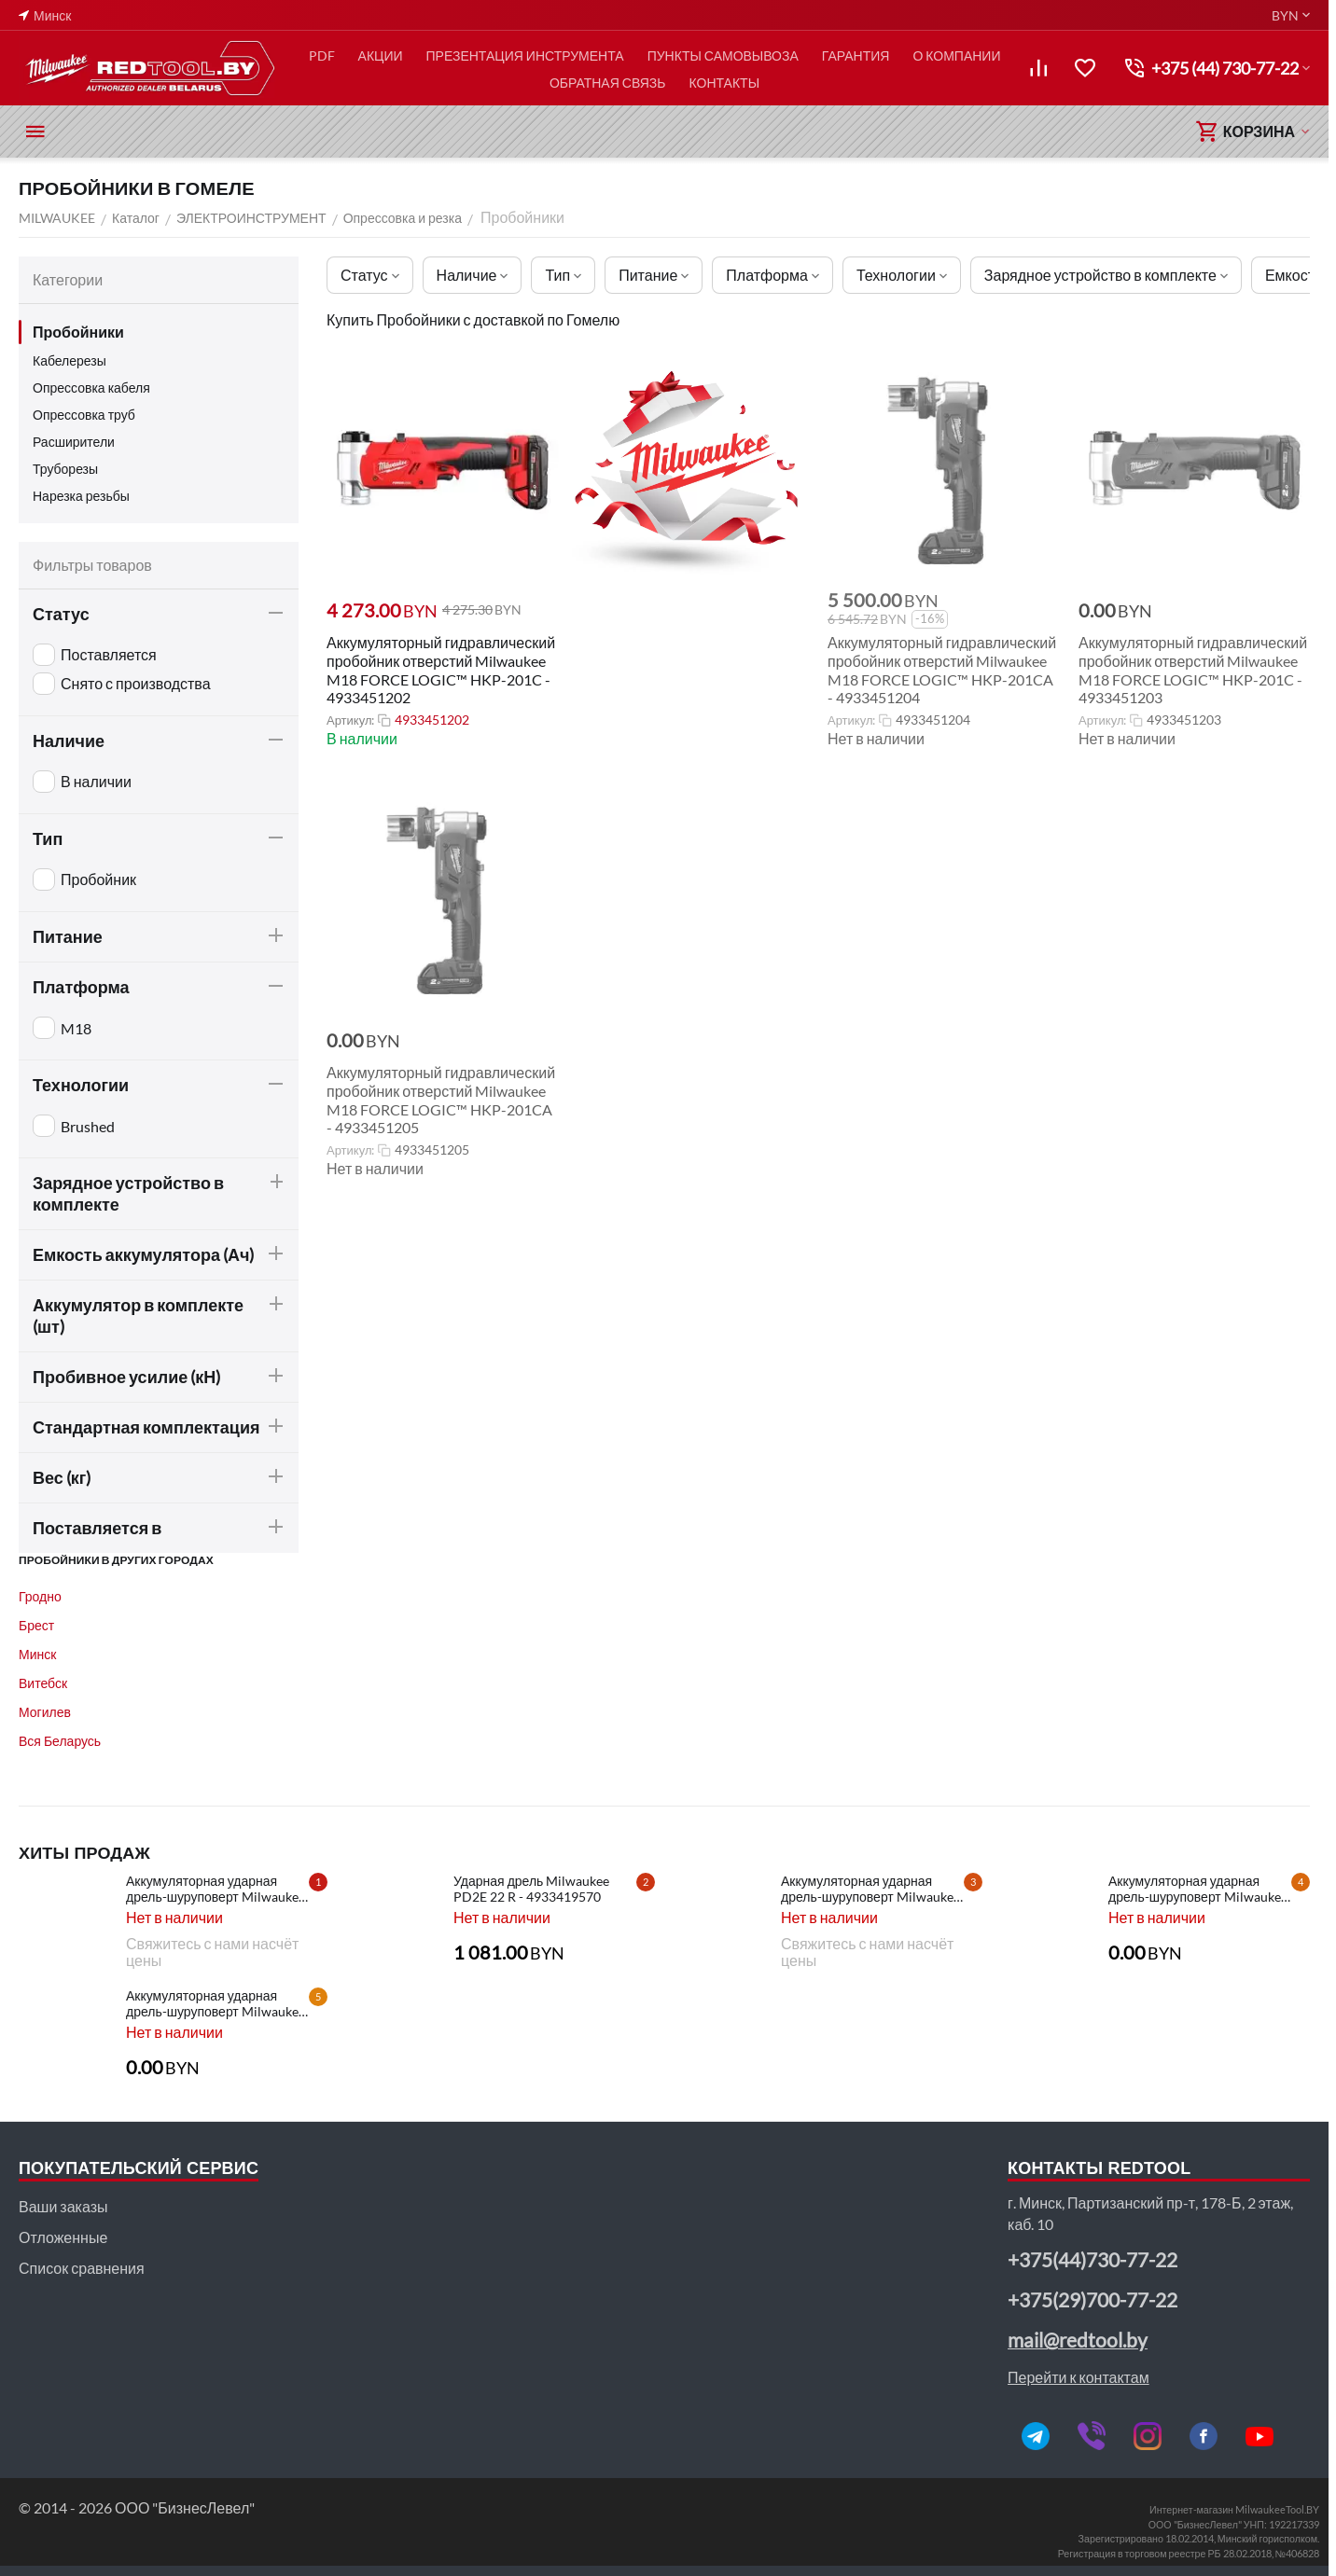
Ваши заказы (63, 2206)
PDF (322, 55)
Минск (37, 1654)
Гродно (40, 1596)
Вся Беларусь (60, 1741)
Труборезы (65, 469)
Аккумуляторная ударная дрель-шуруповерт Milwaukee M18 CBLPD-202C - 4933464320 (215, 1888)
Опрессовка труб (84, 414)
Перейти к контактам (1078, 2377)
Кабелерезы (69, 360)
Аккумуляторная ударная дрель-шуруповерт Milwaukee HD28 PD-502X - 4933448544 (870, 1888)
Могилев (45, 1712)
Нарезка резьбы (81, 496)
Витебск (43, 1683)
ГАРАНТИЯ (856, 55)
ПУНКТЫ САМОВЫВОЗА (723, 55)
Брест (36, 1625)
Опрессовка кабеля (91, 387)
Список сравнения (82, 2268)
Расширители (74, 442)
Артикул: (350, 720)
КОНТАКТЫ (724, 82)
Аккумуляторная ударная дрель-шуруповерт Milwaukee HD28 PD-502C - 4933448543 (1197, 1888)
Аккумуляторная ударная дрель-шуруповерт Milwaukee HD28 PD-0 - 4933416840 (215, 2003)
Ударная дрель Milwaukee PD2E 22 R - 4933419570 (531, 1888)
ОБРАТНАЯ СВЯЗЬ (608, 82)
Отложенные (63, 2237)
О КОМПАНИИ (956, 55)
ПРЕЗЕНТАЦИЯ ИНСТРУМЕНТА (525, 55)
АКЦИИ (380, 55)
